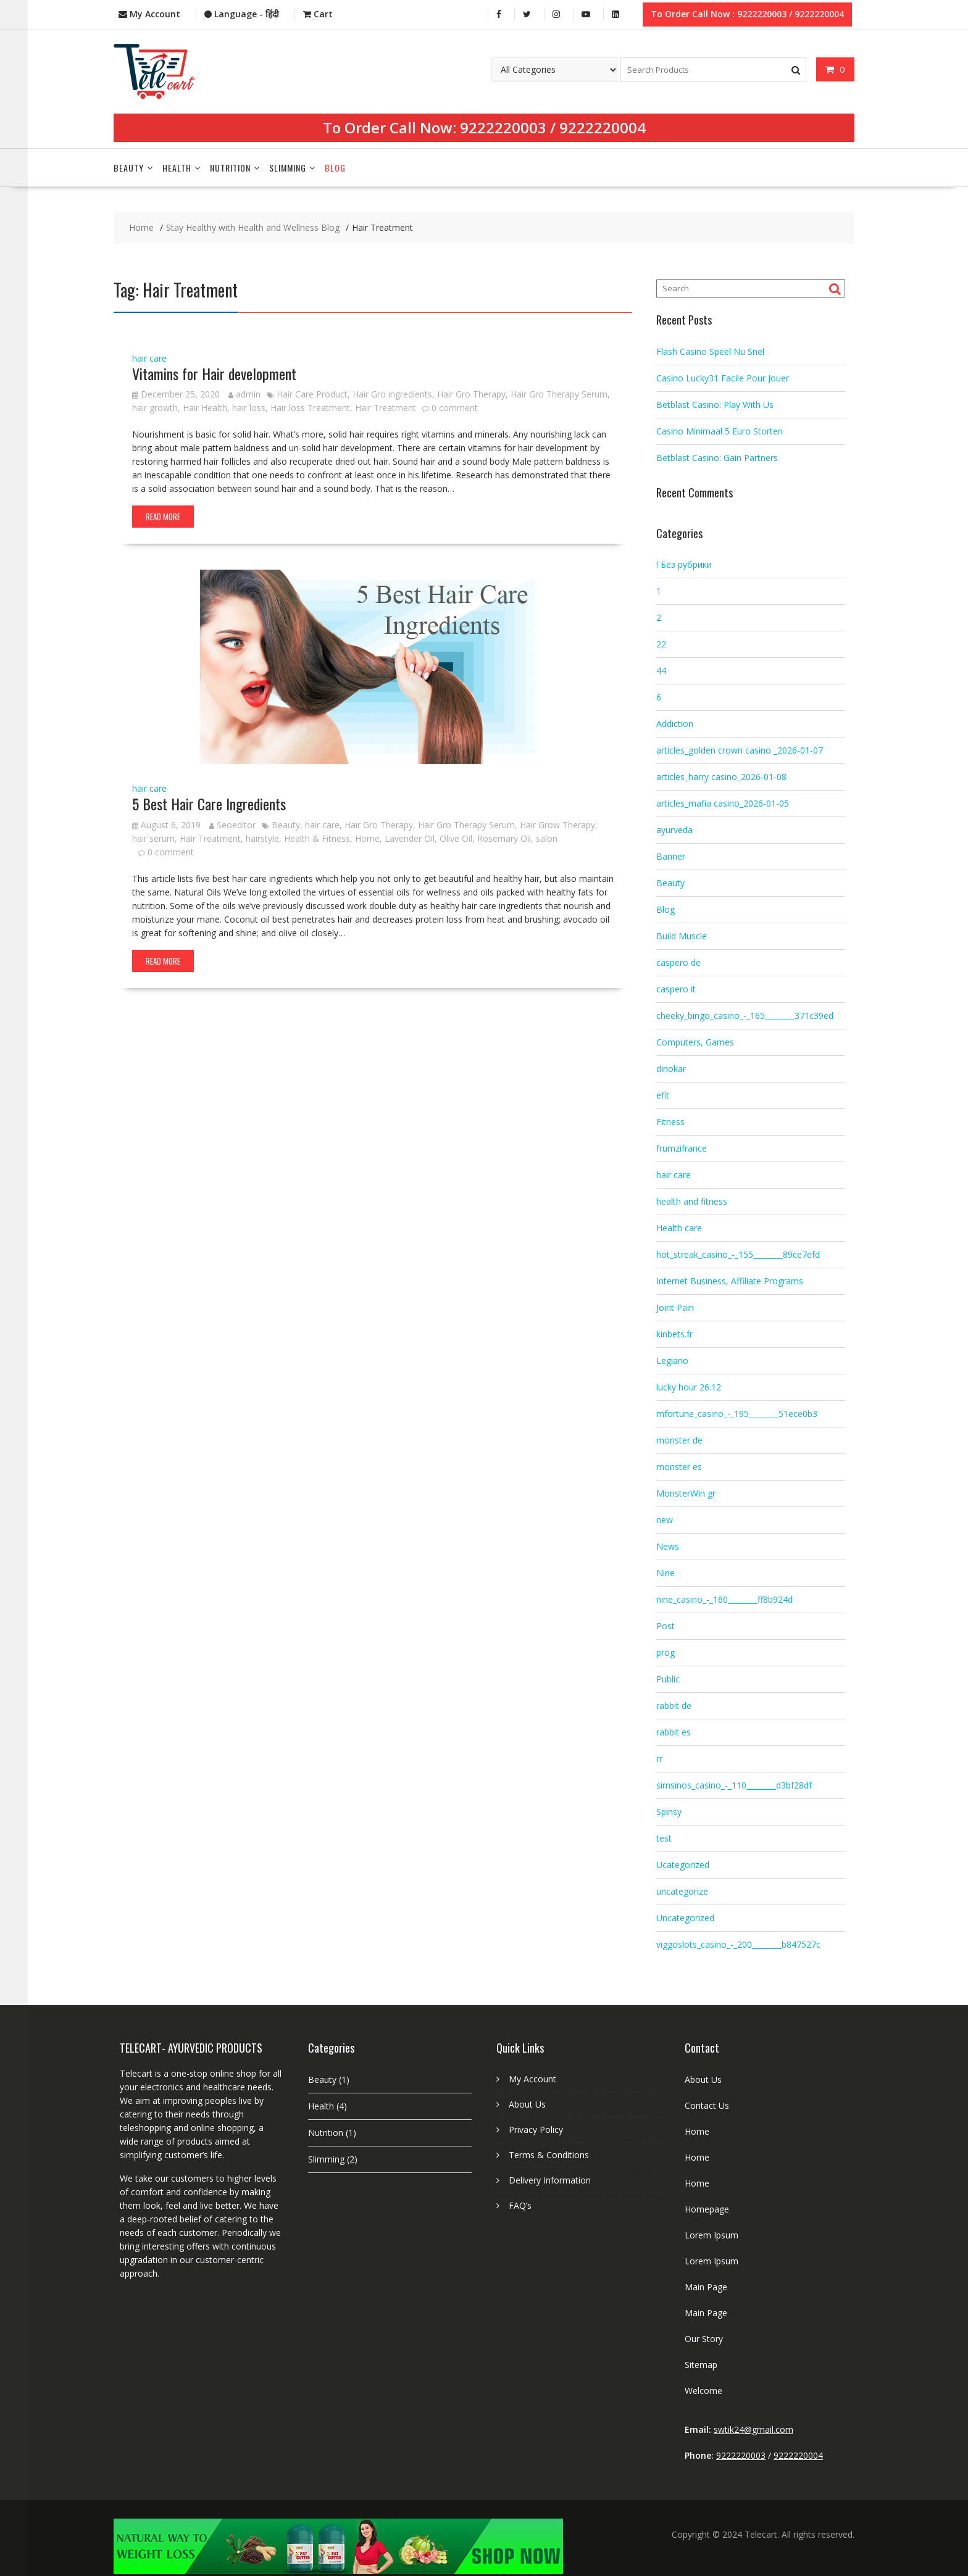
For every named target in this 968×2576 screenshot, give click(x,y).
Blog (335, 165)
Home (367, 836)
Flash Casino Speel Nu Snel (710, 349)
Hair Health (205, 406)
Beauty (129, 165)
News (667, 1545)
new (664, 1518)
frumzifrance (681, 1147)
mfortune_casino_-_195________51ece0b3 (736, 1412)
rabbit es (673, 1731)
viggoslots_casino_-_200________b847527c (738, 1943)
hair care (149, 356)
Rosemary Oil (504, 836)
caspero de (678, 961)
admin (244, 393)
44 (661, 669)
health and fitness (691, 1200)
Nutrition (230, 165)
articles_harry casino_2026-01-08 (721, 775)
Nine (665, 1571)
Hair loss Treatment (310, 406)
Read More (163, 515)
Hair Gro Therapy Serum (559, 393)
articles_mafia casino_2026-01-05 (722, 802)
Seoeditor (232, 823)
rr (659, 1757)
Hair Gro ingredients (392, 393)
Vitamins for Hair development (214, 371)
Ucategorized (682, 1863)
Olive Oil (456, 836)
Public (668, 1678)
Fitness (670, 1120)
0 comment (455, 406)
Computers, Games (695, 1041)
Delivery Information (550, 2179)
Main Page (706, 2285)
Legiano (672, 1359)
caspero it (676, 988)
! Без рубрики (684, 563)
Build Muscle (681, 935)
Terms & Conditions (549, 2153)
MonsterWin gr (686, 1492)
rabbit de (673, 1704)
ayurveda (674, 828)
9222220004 (602, 125)
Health (176, 165)
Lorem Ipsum (711, 2234)
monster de (679, 1439)
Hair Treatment (385, 406)
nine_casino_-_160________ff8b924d (724, 1598)
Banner (670, 855)
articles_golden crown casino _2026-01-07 (739, 749)
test (664, 1837)
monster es (679, 1465)
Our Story (704, 2337)
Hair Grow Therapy (557, 823)
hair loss (248, 406)
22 (661, 643)
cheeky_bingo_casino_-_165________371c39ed (744, 1014)
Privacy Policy (536, 2128)
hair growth (155, 406)
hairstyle (262, 836)
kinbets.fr (674, 1333)
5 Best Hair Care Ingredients (209, 802)
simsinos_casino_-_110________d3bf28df (734, 1784)
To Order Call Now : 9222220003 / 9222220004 (747, 13)
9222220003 (503, 125)
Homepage (707, 2208)
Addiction (674, 722)
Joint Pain (675, 1306)
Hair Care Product (312, 393)
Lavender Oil (410, 836)
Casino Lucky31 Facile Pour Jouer (722, 376)
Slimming (287, 165)
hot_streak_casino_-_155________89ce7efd (738, 1253)
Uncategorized (685, 1916)
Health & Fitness (317, 836)
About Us (527, 2103)
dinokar (671, 1067)
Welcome (703, 2389)
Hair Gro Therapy (471, 393)
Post (665, 1625)
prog (665, 1651)
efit (662, 1094)
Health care (679, 1226)
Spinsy (669, 1810)
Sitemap (701, 2363)
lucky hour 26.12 (688, 1386)
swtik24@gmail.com (753, 2428)
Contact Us (707, 2104)
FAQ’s (520, 2204)
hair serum (153, 836)
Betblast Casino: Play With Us (715, 403)
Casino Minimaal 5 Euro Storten (719, 429)
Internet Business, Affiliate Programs (729, 1280)
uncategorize (682, 1890)
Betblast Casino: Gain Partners (717, 456)
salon (546, 836)
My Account (532, 2078)
